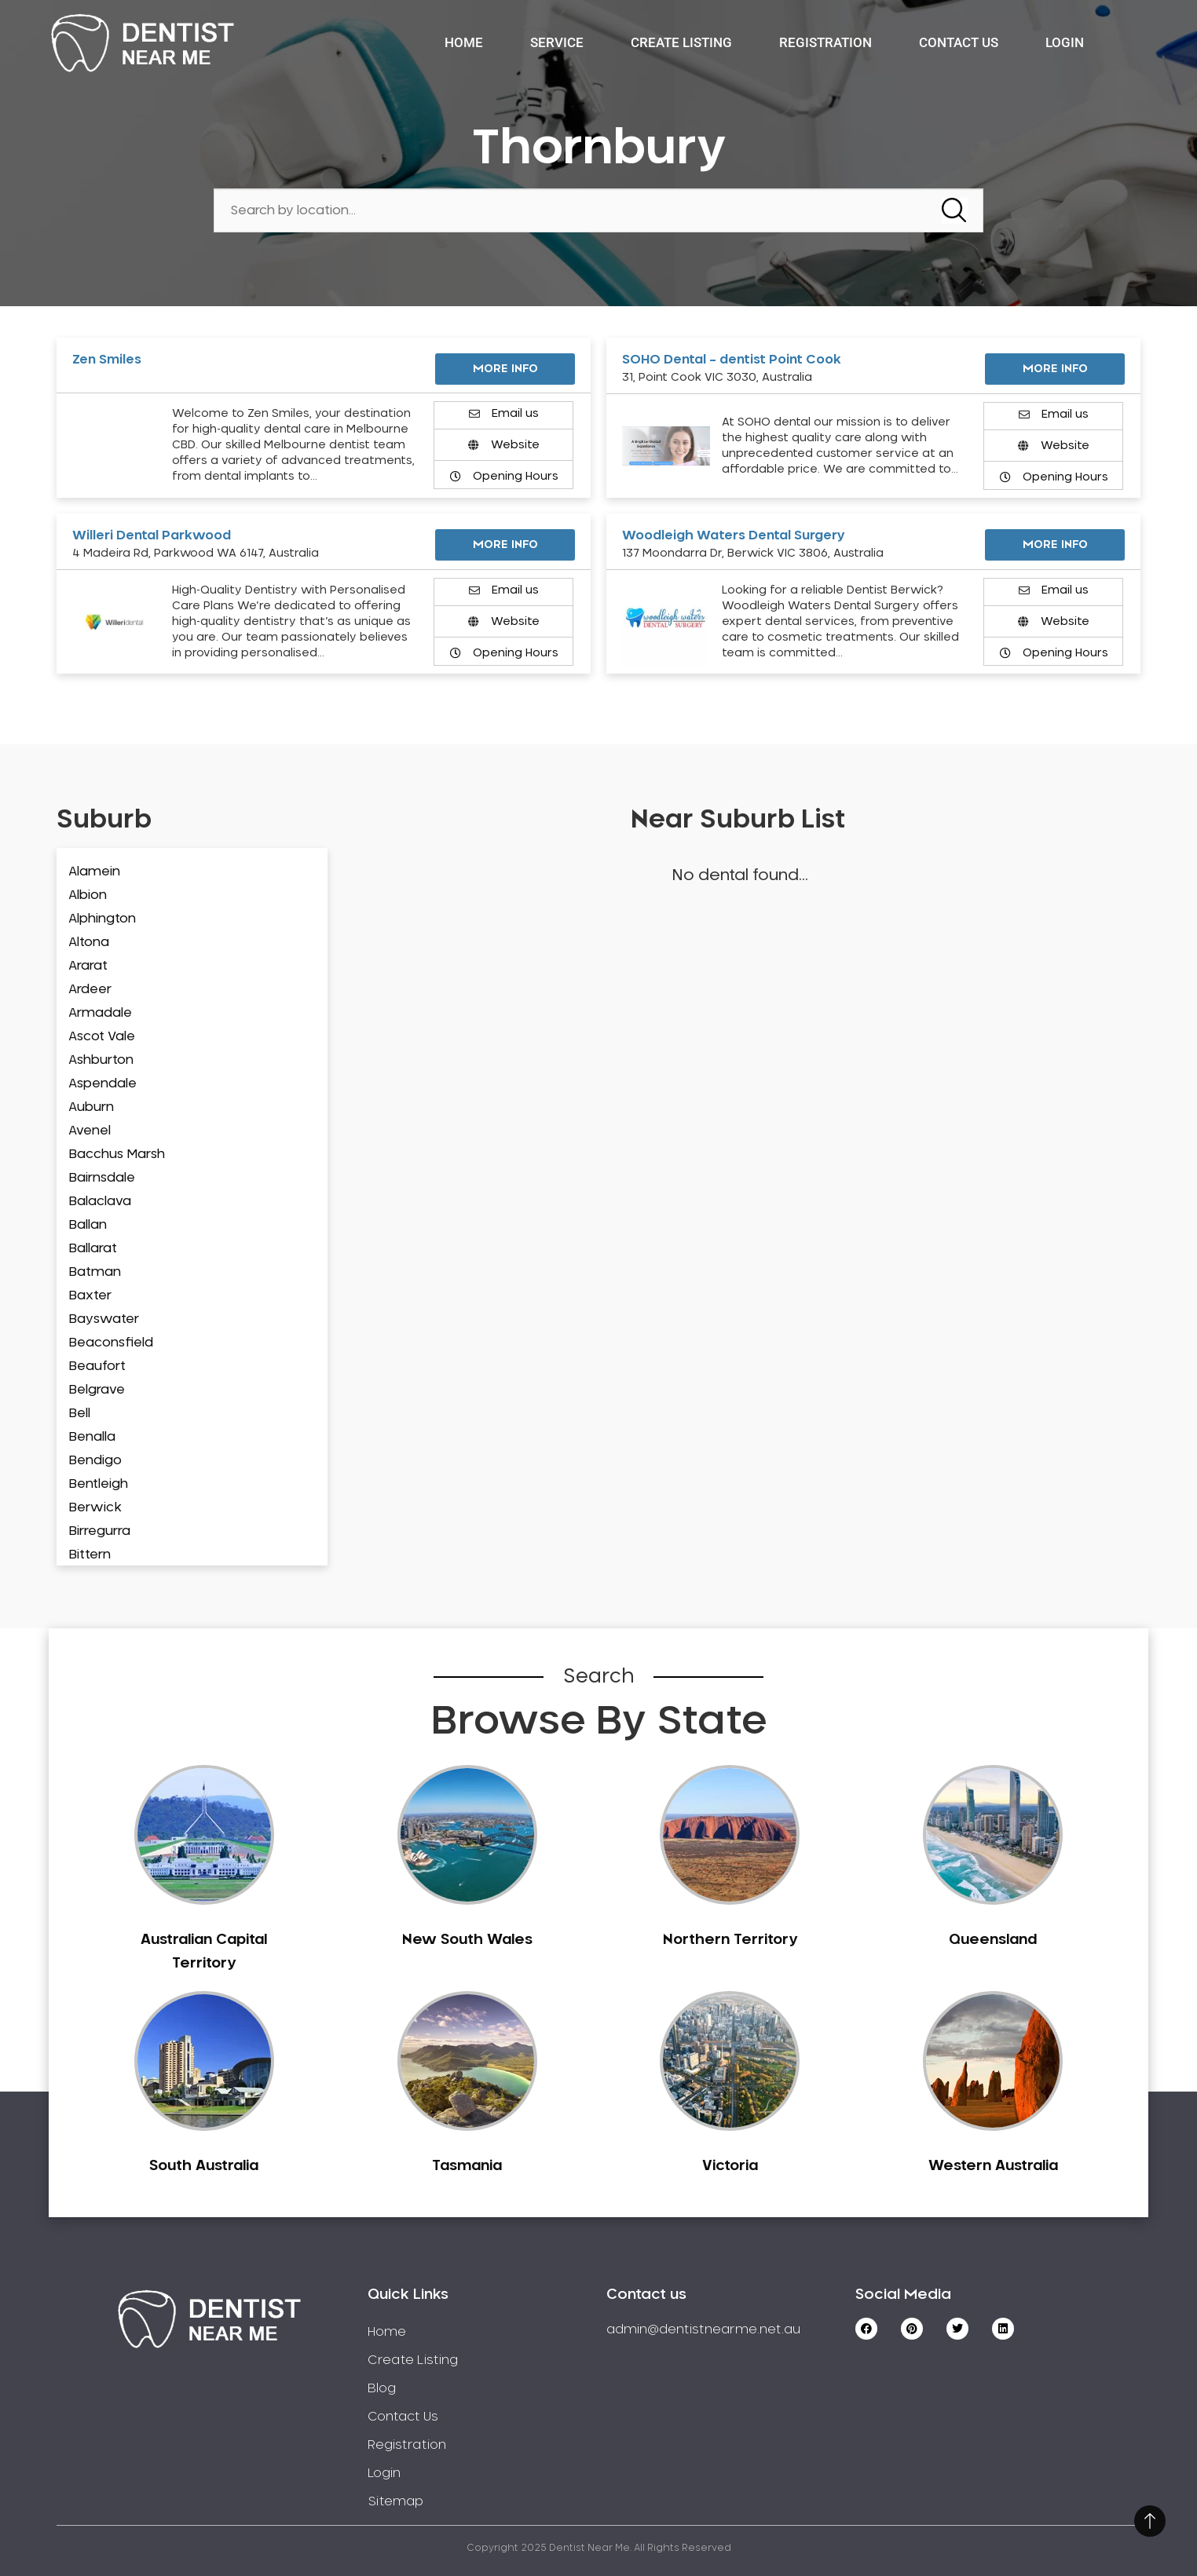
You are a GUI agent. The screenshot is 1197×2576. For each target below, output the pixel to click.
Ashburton (101, 1060)
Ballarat (92, 1248)
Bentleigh (98, 1484)
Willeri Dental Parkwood (151, 535)
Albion (87, 895)
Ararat (88, 965)
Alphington (102, 918)
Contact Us (958, 42)
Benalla (91, 1437)
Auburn (91, 1107)
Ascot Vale (101, 1036)
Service (557, 42)
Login (1064, 42)
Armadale (100, 1013)
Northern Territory (730, 1940)
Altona (88, 942)
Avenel (89, 1130)
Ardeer (90, 989)
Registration (825, 42)
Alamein (94, 871)
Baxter (90, 1295)
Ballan (87, 1225)
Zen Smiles (106, 359)
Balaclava (99, 1201)
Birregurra (99, 1531)
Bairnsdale (101, 1177)
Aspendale (102, 1083)
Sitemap (395, 2501)
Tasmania (467, 2166)
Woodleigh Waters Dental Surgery (733, 535)
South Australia (203, 2166)
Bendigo (95, 1460)
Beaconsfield (110, 1342)
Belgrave (96, 1389)
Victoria (730, 2166)
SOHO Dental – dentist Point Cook (731, 359)
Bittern (89, 1554)
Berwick (95, 1507)
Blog (382, 2388)
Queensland (993, 1940)
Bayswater (103, 1319)
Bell (79, 1413)
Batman (94, 1272)
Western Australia (993, 2166)
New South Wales (467, 1940)
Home (464, 42)
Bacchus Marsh (116, 1154)
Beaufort (97, 1366)
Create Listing (681, 42)
